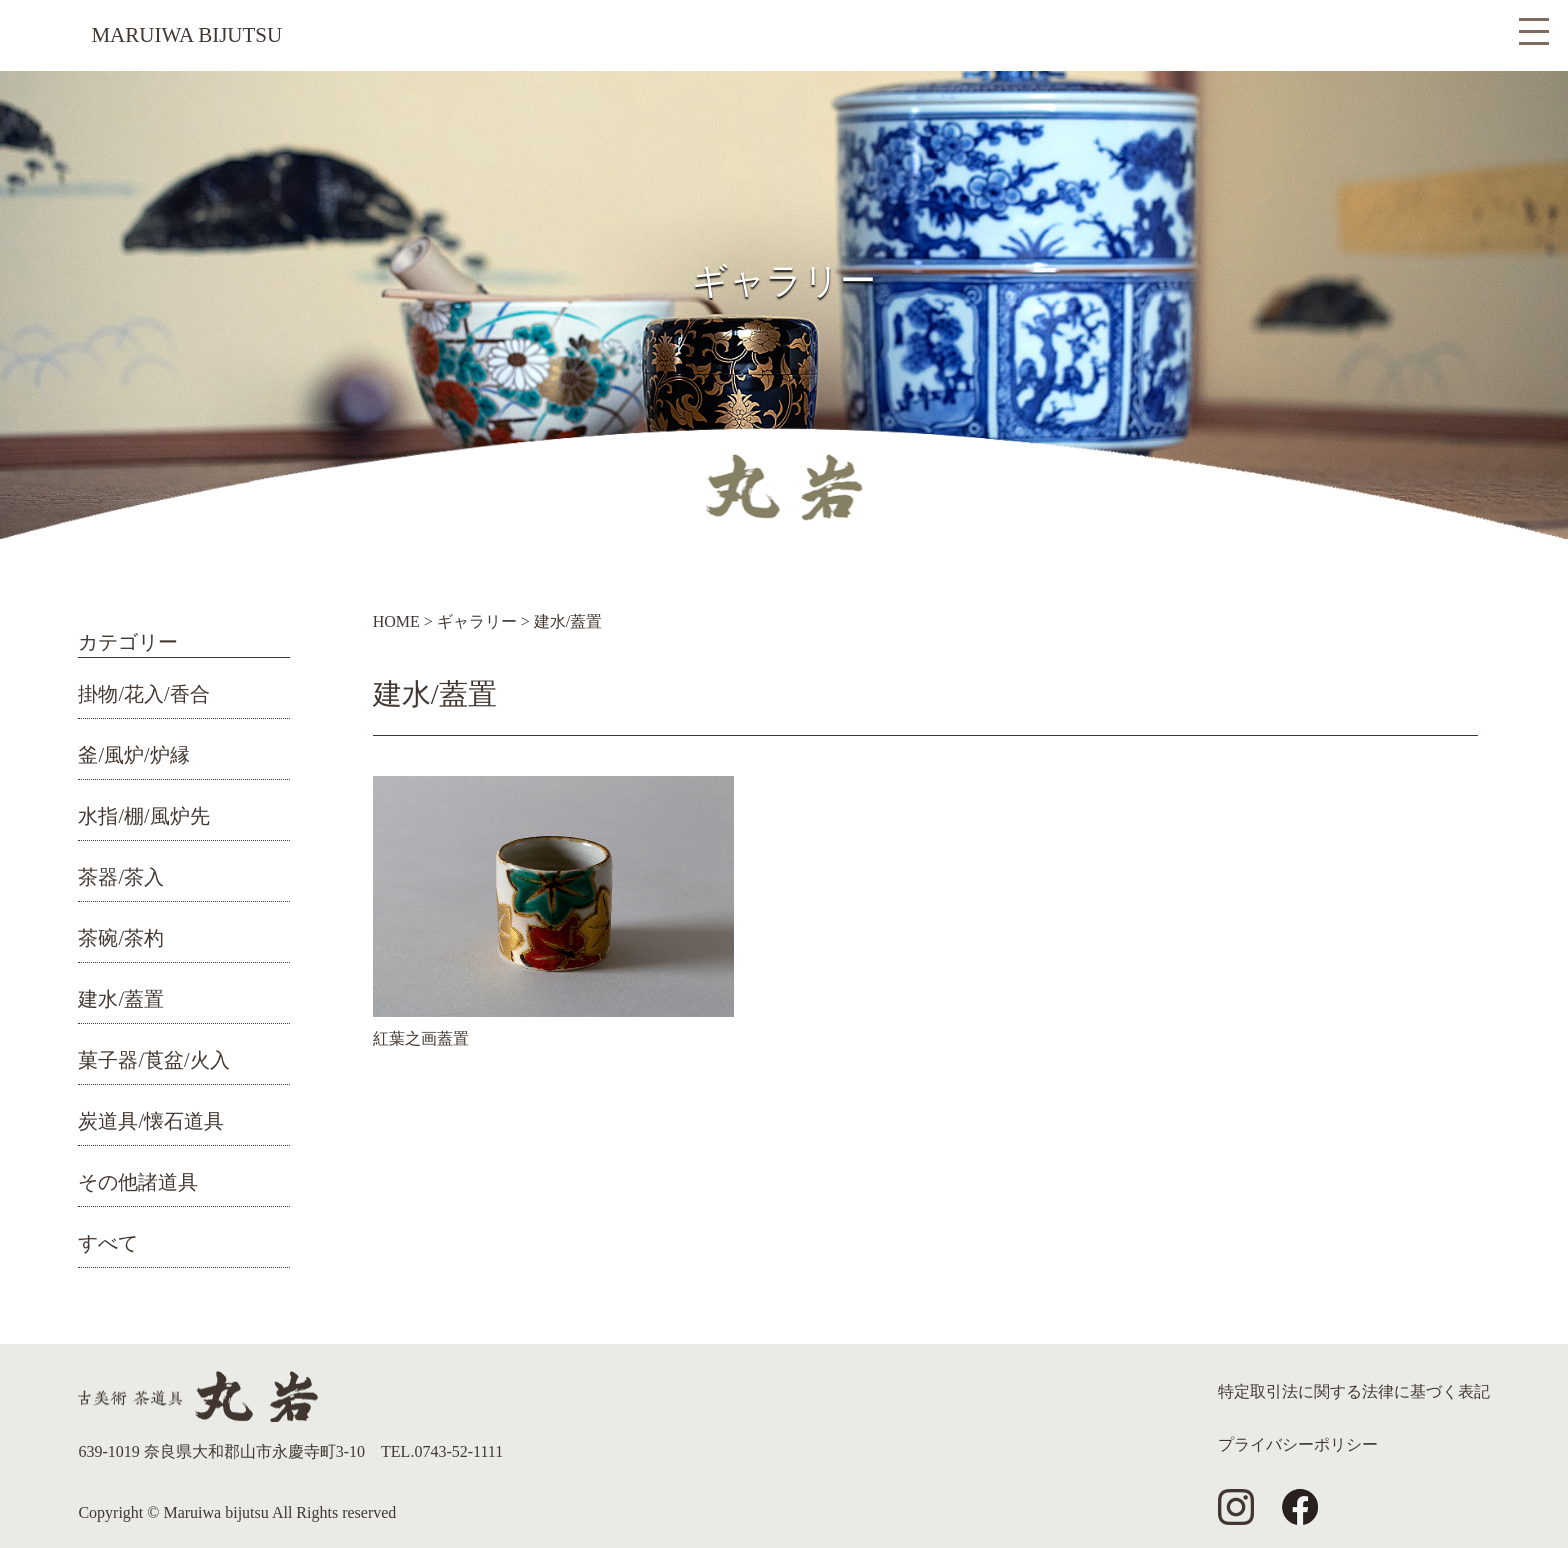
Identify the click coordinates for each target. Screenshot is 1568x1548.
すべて (108, 1243)
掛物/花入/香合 (143, 694)
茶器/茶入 (121, 877)
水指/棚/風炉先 (143, 816)
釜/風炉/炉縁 (133, 755)
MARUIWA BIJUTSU (186, 35)
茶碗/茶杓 (121, 938)
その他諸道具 (138, 1182)
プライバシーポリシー (1298, 1444)
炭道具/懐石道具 (151, 1121)
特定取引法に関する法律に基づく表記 (1354, 1391)
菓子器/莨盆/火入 (153, 1060)
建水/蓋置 (121, 999)
